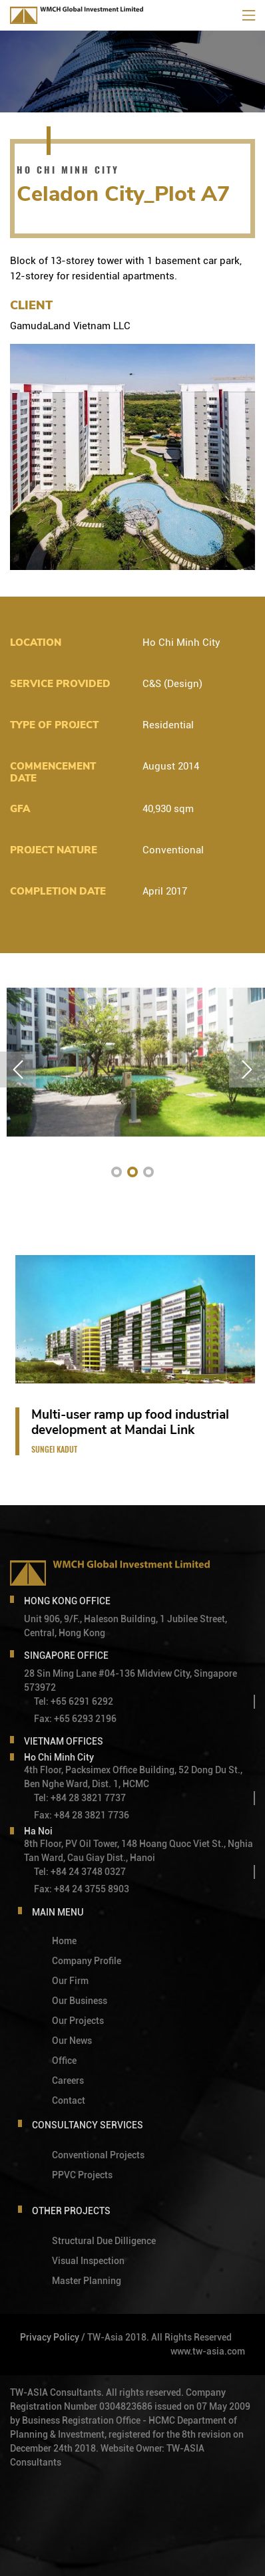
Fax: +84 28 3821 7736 (81, 1813)
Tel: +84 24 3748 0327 (80, 1869)
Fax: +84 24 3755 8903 (81, 1887)
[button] (116, 1172)
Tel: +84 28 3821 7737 (80, 1795)
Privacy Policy (49, 2335)
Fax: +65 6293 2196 (75, 1716)
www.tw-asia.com (207, 2349)
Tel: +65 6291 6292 (73, 1699)
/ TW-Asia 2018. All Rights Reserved (156, 2335)
